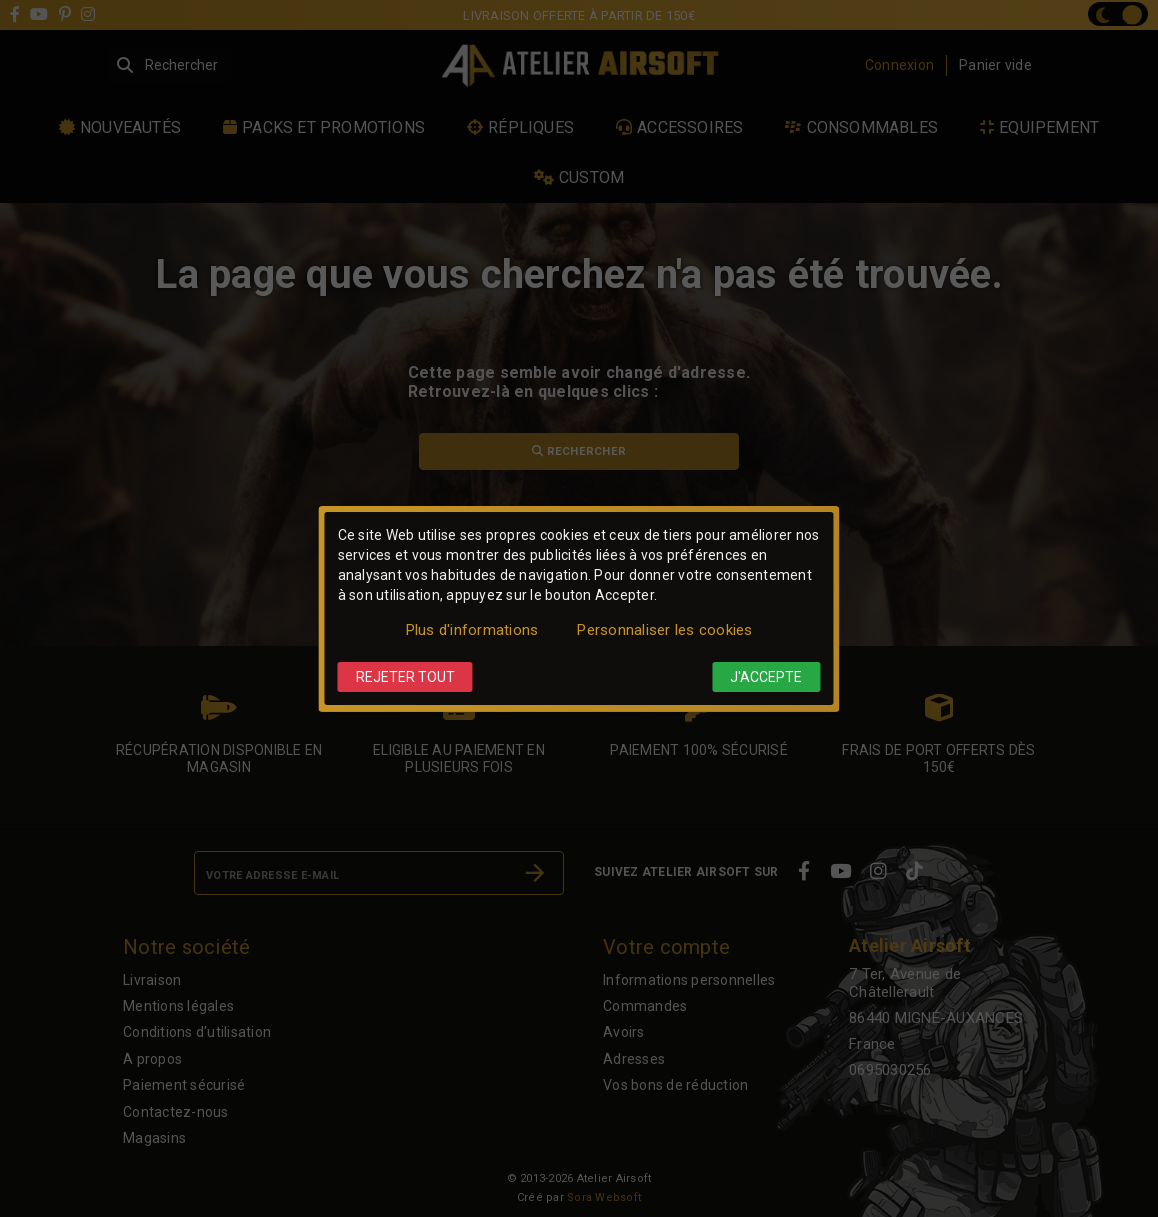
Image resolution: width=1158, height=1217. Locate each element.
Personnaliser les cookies (664, 630)
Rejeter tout (405, 677)
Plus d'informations (472, 630)
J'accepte (766, 677)
